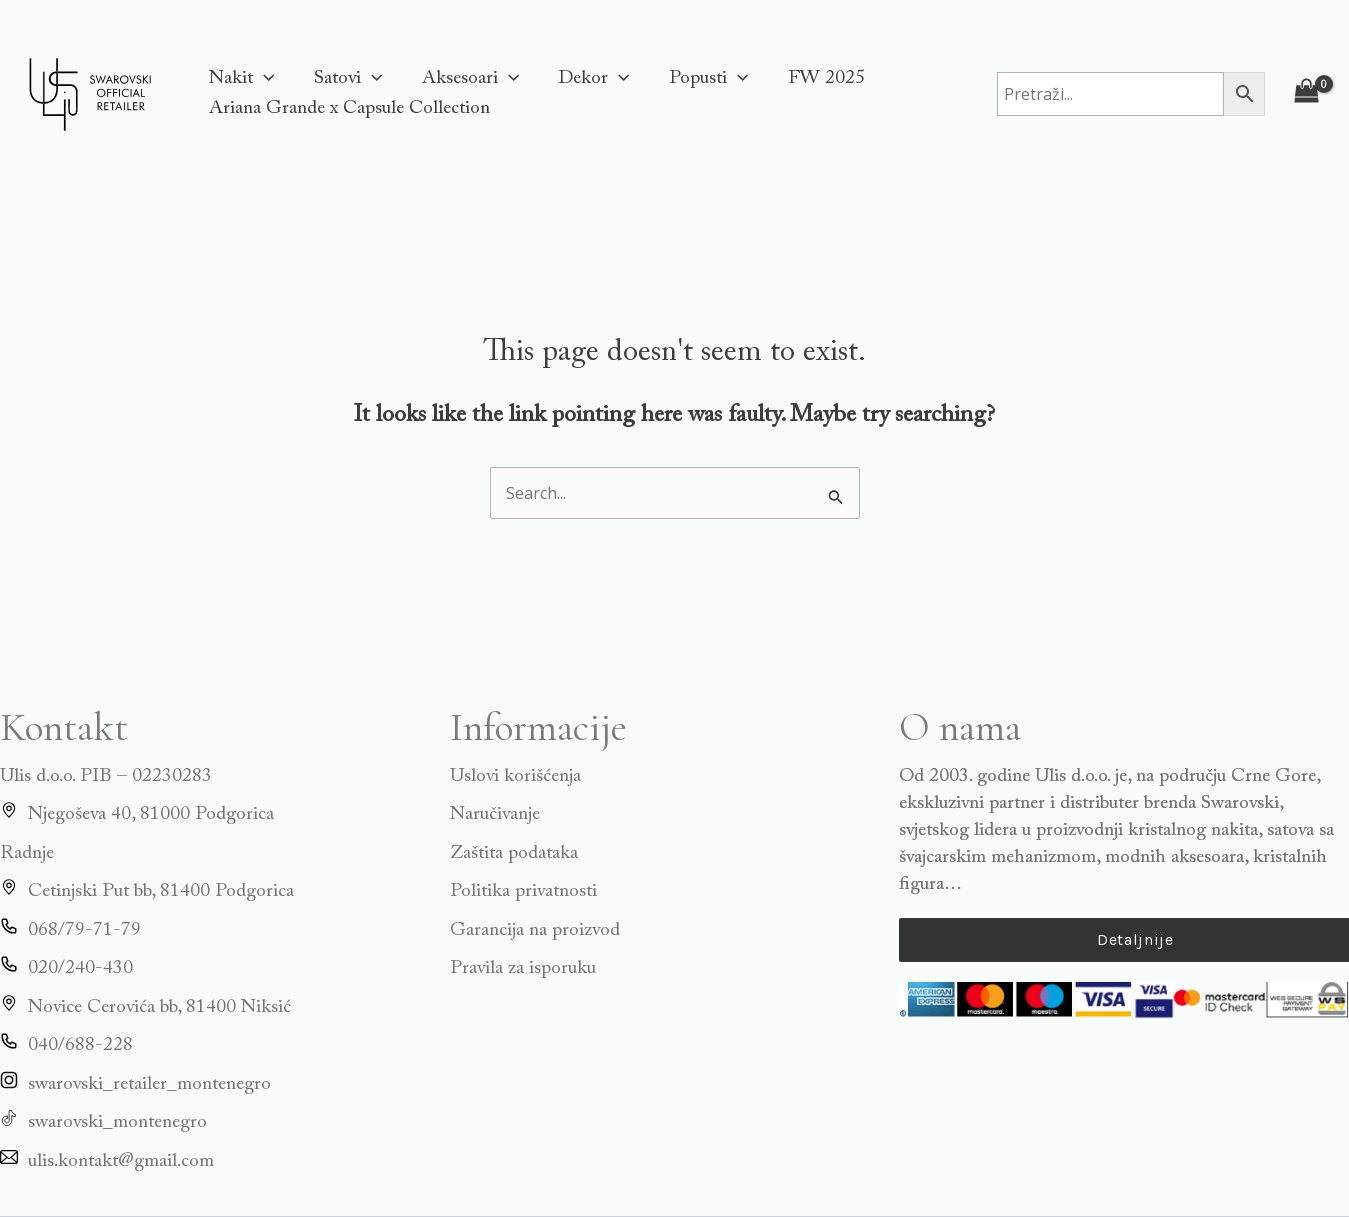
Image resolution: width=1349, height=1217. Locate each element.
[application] (262, 79)
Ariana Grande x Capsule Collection (348, 108)
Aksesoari (466, 79)
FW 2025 (818, 78)
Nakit (240, 79)
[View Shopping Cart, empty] (1307, 93)
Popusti (702, 79)
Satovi (345, 79)
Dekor (588, 79)
